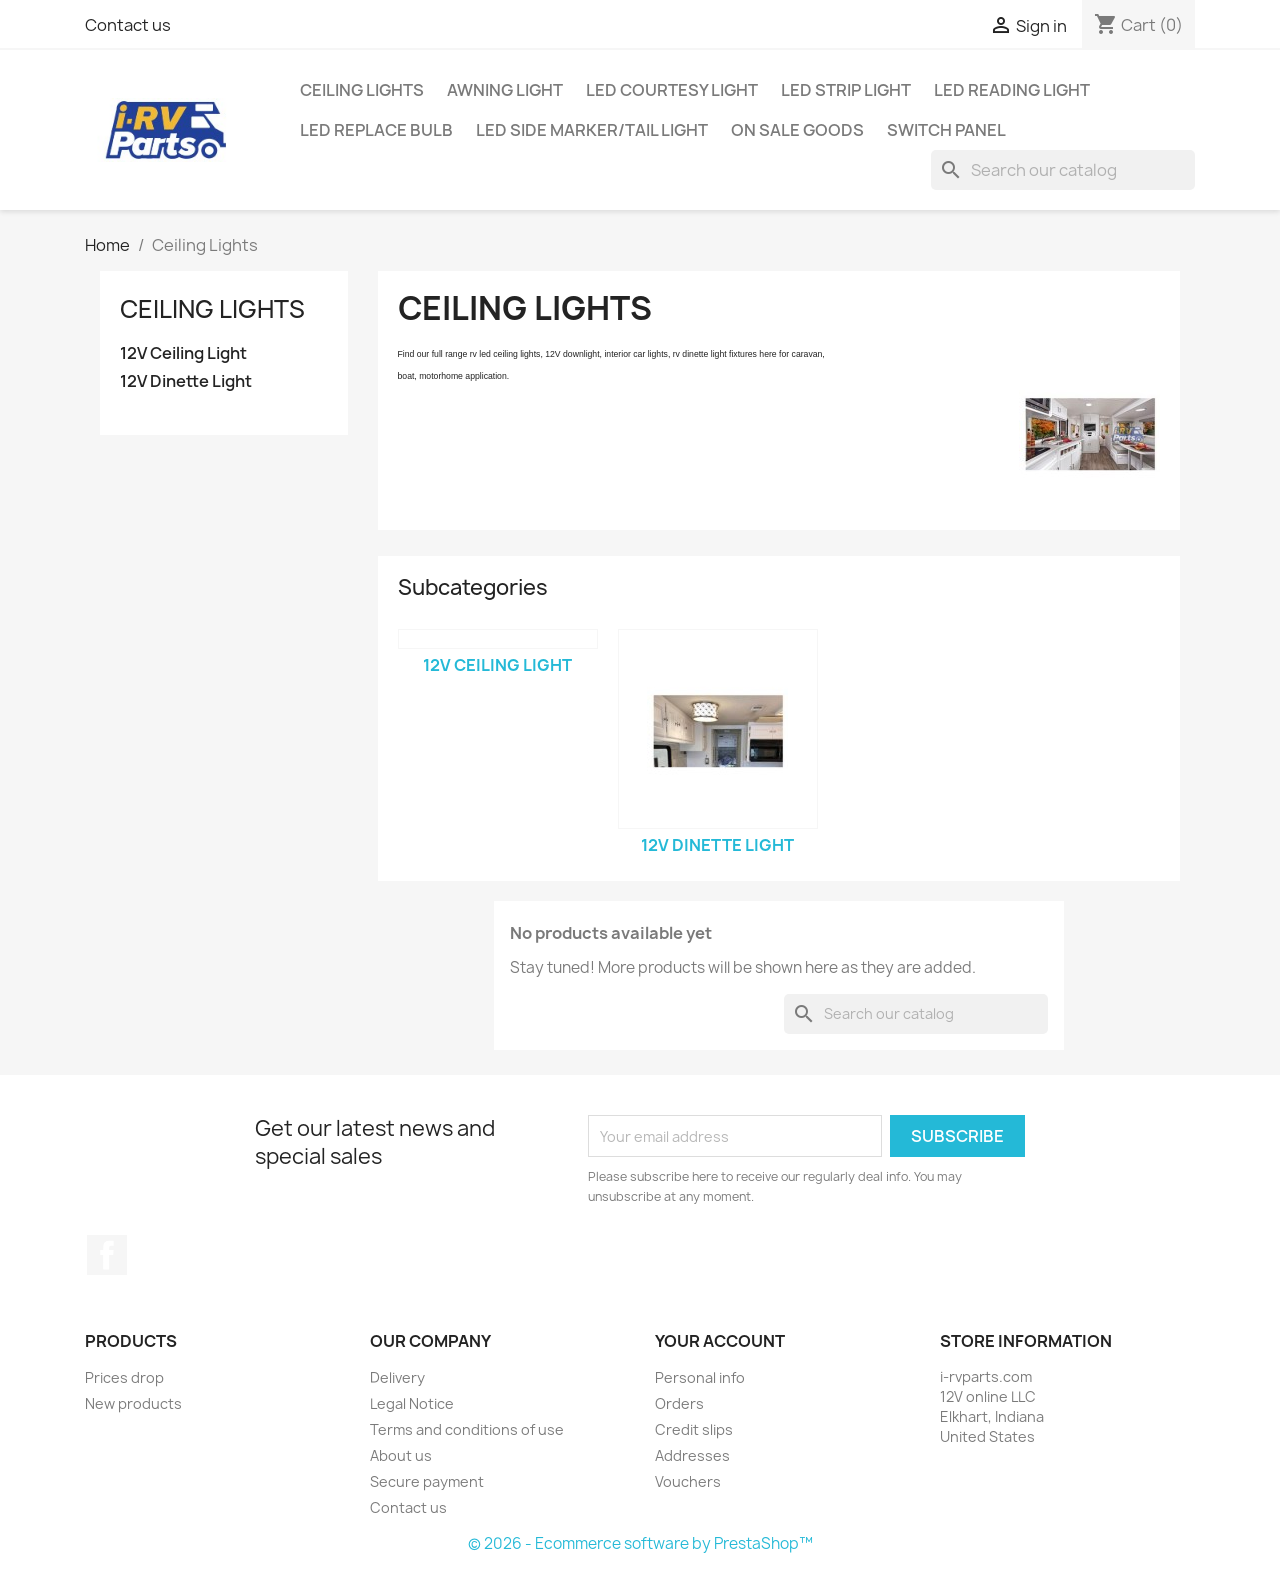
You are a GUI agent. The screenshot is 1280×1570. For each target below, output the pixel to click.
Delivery (397, 1377)
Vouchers (688, 1481)
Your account (720, 1341)
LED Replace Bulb (376, 130)
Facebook (107, 1255)
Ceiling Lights (362, 90)
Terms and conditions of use (467, 1429)
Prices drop (124, 1377)
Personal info (700, 1377)
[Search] (1063, 170)
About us (401, 1455)
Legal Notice (412, 1403)
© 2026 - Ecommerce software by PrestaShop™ (640, 1543)
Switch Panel (946, 130)
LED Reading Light (1012, 90)
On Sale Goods (797, 130)
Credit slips (694, 1429)
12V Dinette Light (186, 381)
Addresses (692, 1455)
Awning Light (505, 90)
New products (133, 1403)
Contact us (128, 25)
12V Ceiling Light (183, 353)
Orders (679, 1403)
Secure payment (427, 1481)
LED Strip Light (846, 90)
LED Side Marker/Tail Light (592, 130)
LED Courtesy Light (672, 90)
